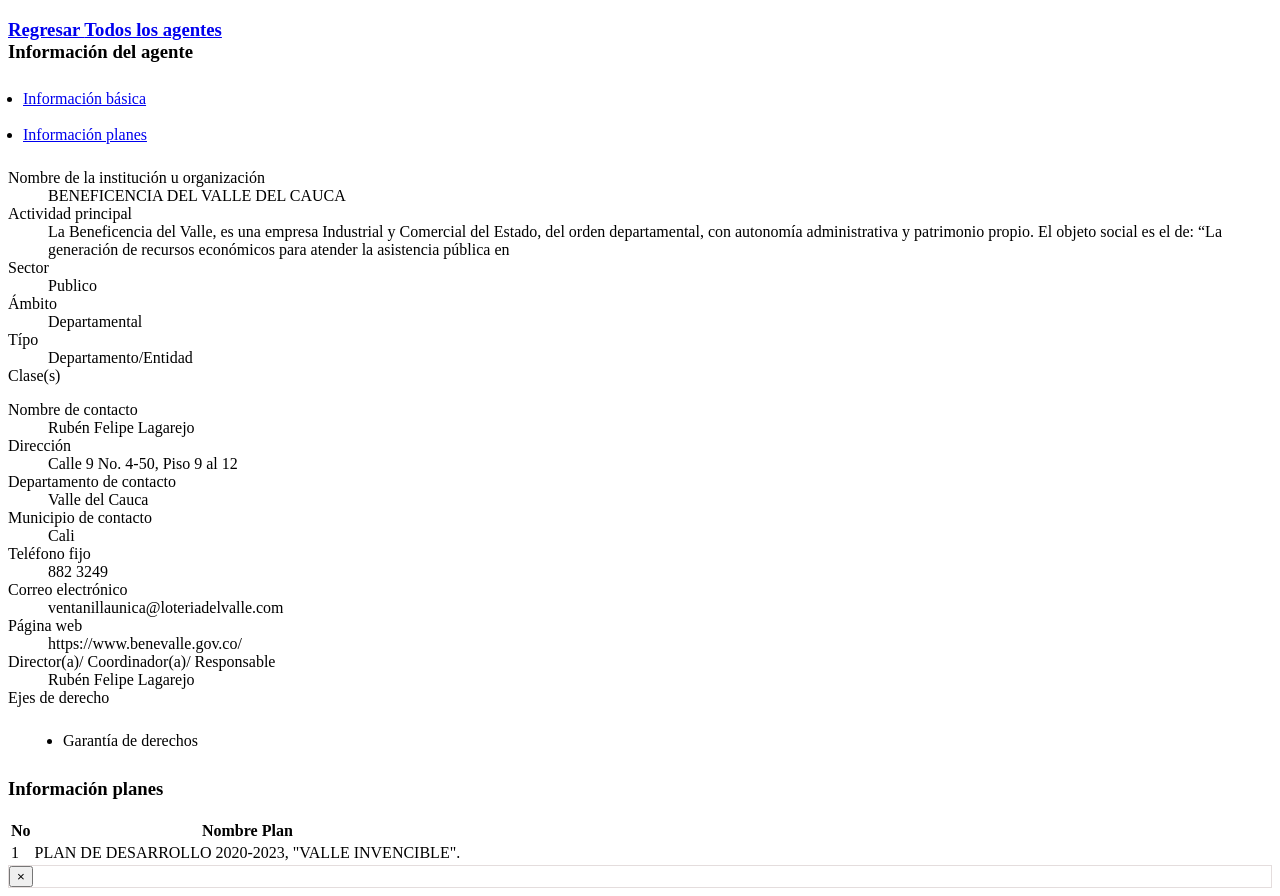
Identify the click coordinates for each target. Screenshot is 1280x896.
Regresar (46, 29)
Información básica (84, 98)
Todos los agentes (153, 29)
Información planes (85, 134)
